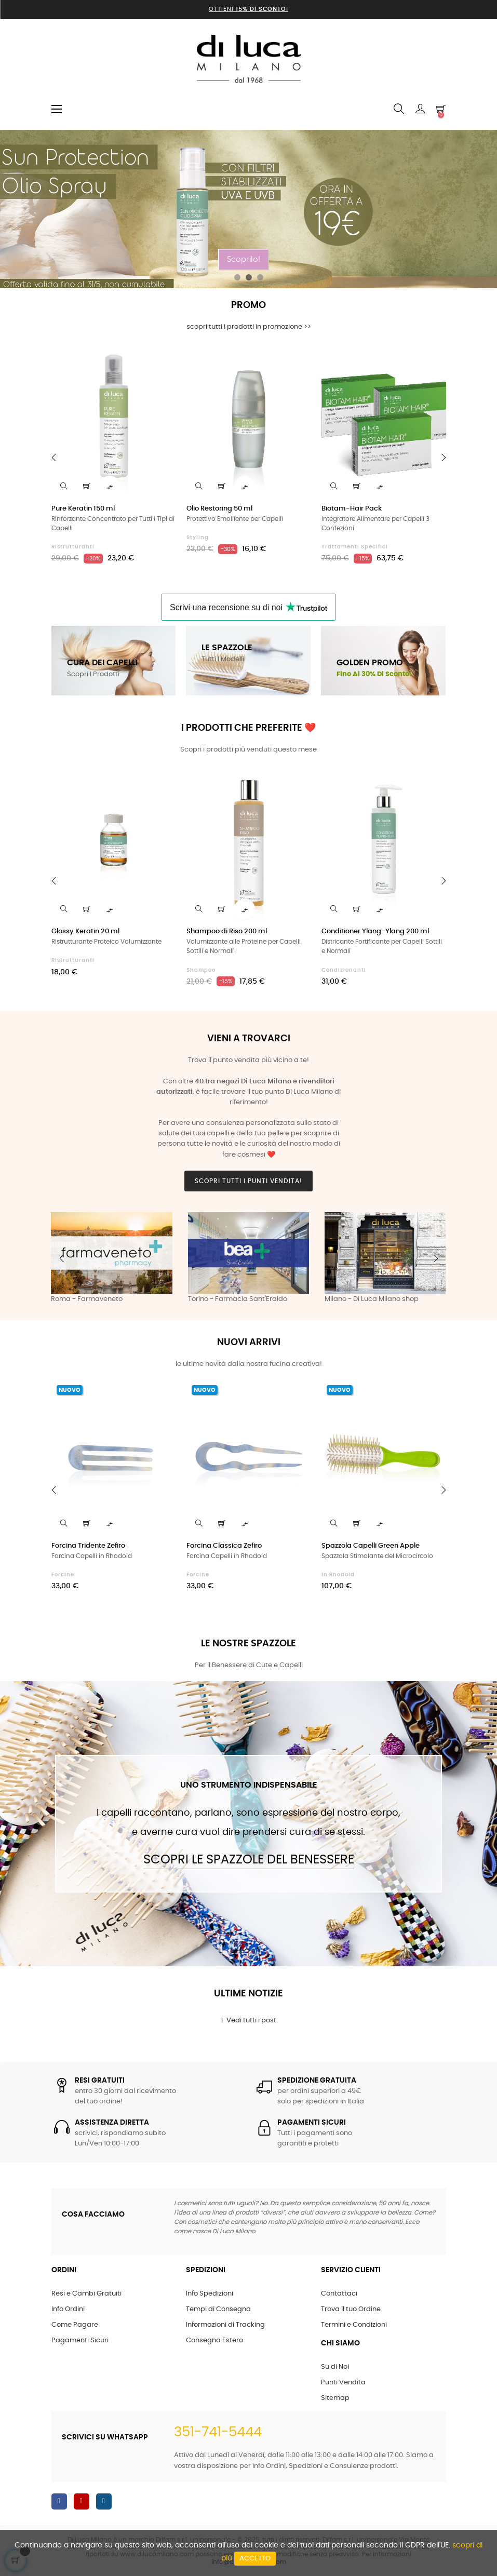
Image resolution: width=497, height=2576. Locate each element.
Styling (197, 537)
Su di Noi (335, 2367)
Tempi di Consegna (218, 2309)
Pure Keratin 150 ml (83, 508)
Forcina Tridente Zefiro (88, 1545)
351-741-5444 (218, 2432)
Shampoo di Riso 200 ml (226, 931)
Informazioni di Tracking (225, 2325)
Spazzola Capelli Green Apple (370, 1545)
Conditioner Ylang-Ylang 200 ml (375, 931)
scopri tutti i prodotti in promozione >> (248, 327)
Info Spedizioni (209, 2293)
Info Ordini (68, 2309)
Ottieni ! (248, 9)
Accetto (255, 2558)
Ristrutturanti (73, 546)
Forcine (62, 1574)
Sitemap (335, 2398)
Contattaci (339, 2293)
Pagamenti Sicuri (80, 2340)
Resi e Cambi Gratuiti (86, 2293)
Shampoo (201, 970)
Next (435, 1258)
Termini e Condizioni (354, 2325)
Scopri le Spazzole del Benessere (248, 1860)
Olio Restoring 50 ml (219, 508)
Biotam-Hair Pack (351, 508)
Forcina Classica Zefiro (224, 1545)
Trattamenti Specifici (354, 546)
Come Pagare (74, 2325)
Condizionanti (343, 970)
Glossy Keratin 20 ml (85, 931)
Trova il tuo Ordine (351, 2309)
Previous (61, 1258)
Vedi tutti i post (248, 2020)
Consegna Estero (214, 2340)
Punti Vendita (343, 2382)
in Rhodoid (338, 1574)
